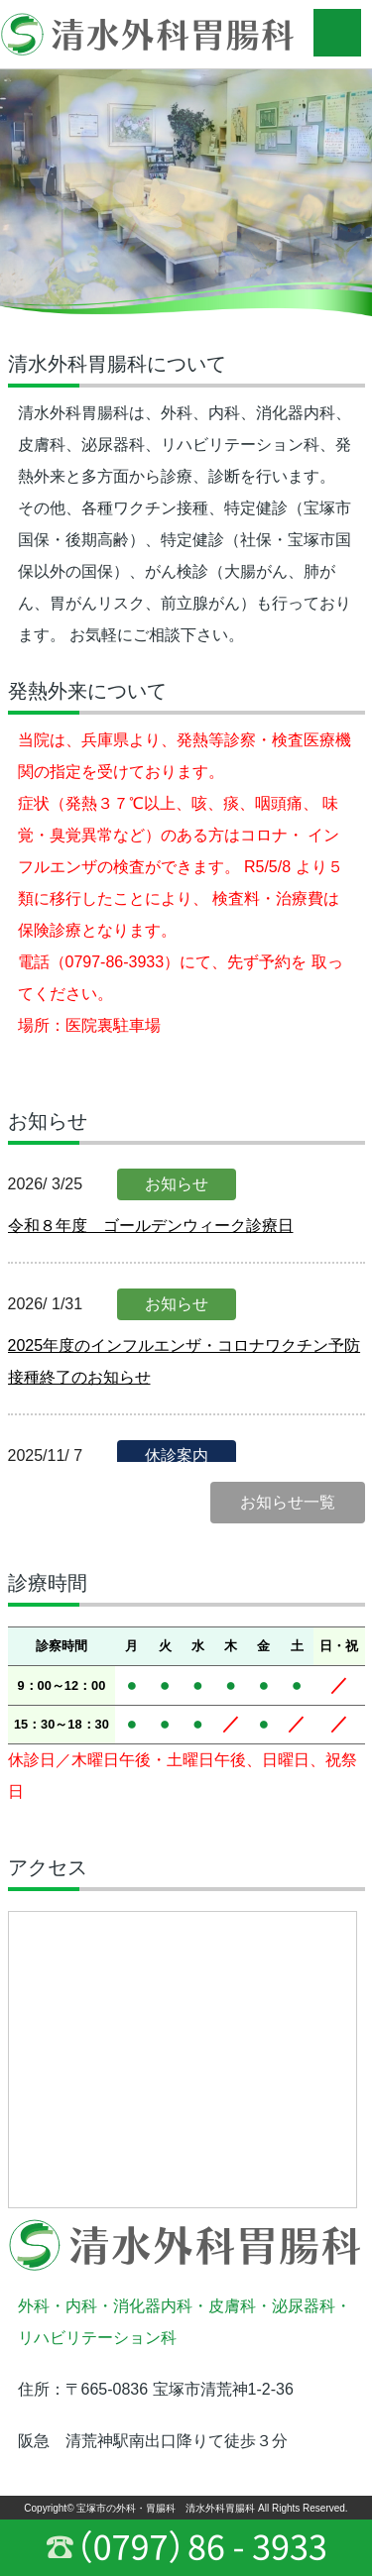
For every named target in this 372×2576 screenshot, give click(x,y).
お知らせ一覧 (287, 1502)
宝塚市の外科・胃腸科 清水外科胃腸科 (165, 2508)
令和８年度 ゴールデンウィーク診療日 (151, 1225)
